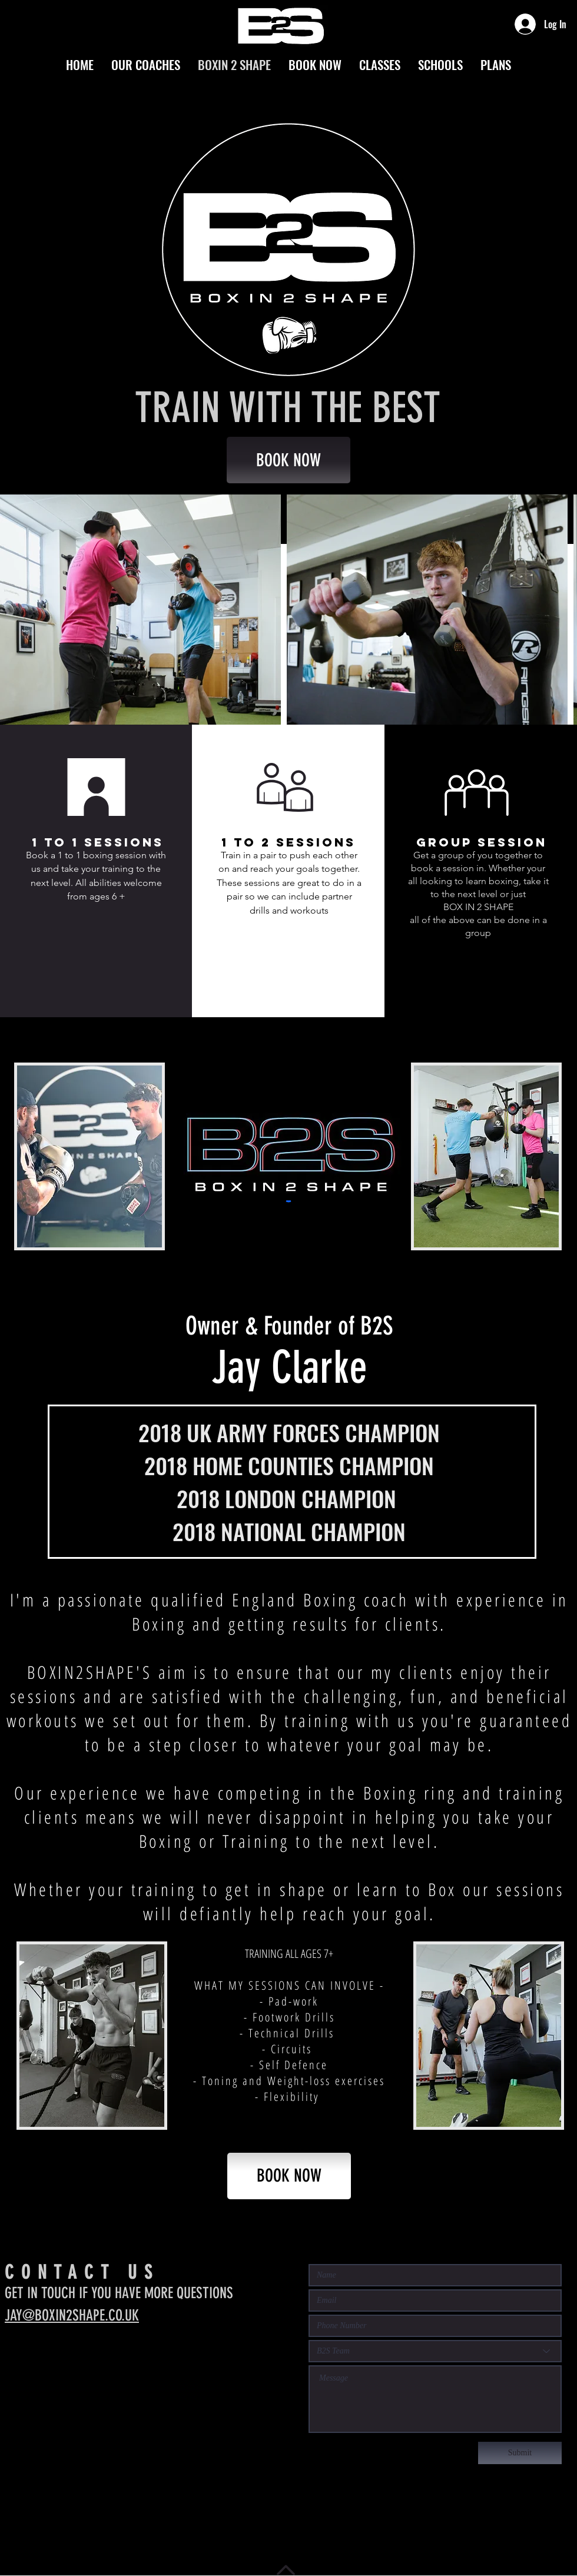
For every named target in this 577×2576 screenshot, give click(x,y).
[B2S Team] (435, 2351)
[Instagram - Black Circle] (14, 2362)
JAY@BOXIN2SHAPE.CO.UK (72, 2315)
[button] (282, 967)
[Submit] (520, 2453)
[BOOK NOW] (288, 460)
